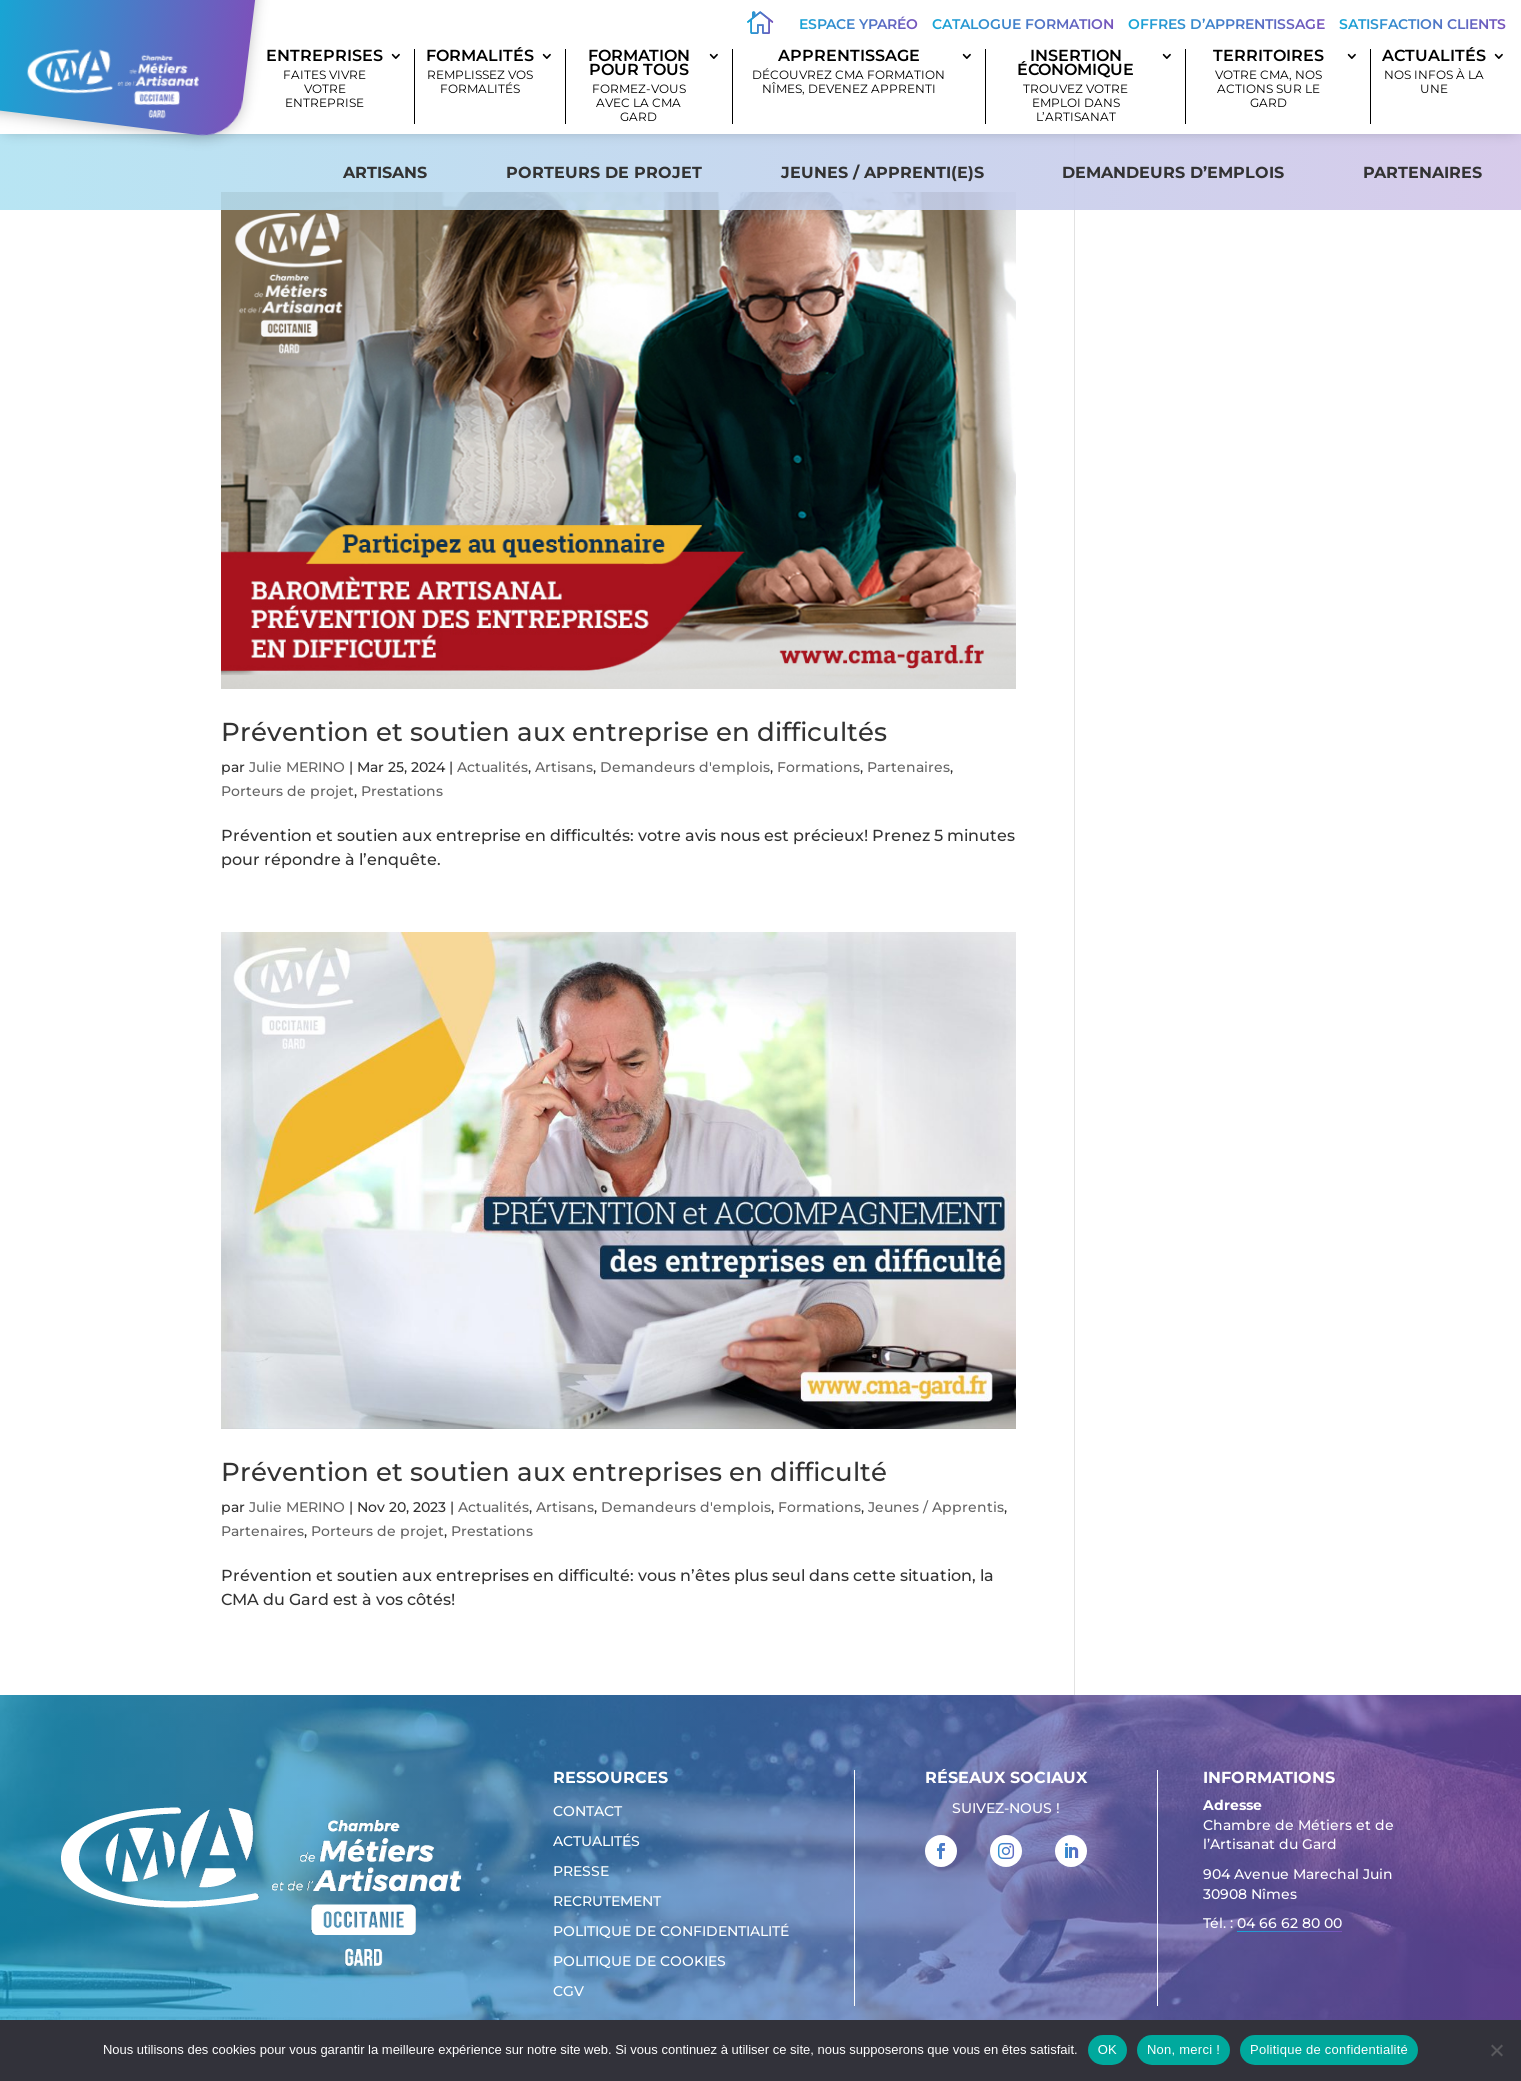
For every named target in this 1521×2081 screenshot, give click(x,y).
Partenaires (1422, 172)
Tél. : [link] (1272, 1925)
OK (1107, 2049)
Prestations (402, 791)
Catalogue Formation (1023, 24)
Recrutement (607, 1902)
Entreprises (324, 79)
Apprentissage (849, 72)
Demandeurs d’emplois (1173, 172)
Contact (587, 1812)
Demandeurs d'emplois (685, 767)
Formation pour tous (638, 86)
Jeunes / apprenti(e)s (882, 172)
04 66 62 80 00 (1289, 1923)
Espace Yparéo (858, 24)
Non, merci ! (1183, 2049)
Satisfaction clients (1422, 24)
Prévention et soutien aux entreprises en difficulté (554, 1472)
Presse (581, 1872)
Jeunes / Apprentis (936, 1507)
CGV (568, 1992)
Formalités (480, 72)
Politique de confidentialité (671, 1932)
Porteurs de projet (604, 172)
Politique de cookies (639, 1962)
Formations (818, 767)
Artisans (385, 172)
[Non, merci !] (1496, 2050)
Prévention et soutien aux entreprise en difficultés (554, 732)
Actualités (1434, 72)
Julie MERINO (297, 767)
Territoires (1268, 79)
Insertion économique (1075, 86)
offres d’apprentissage (1226, 24)
